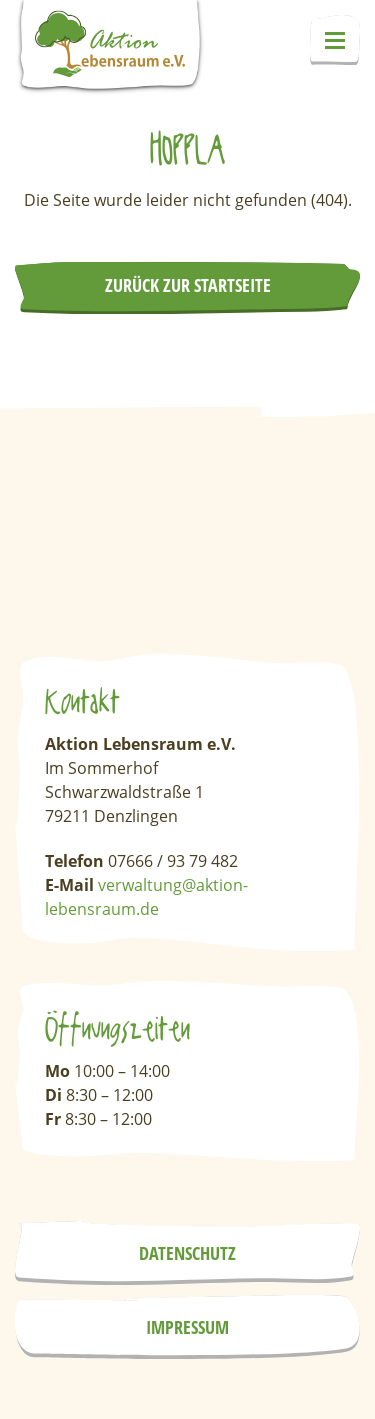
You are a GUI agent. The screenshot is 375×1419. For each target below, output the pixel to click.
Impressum (187, 1327)
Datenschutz (187, 1253)
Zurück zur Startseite (188, 285)
